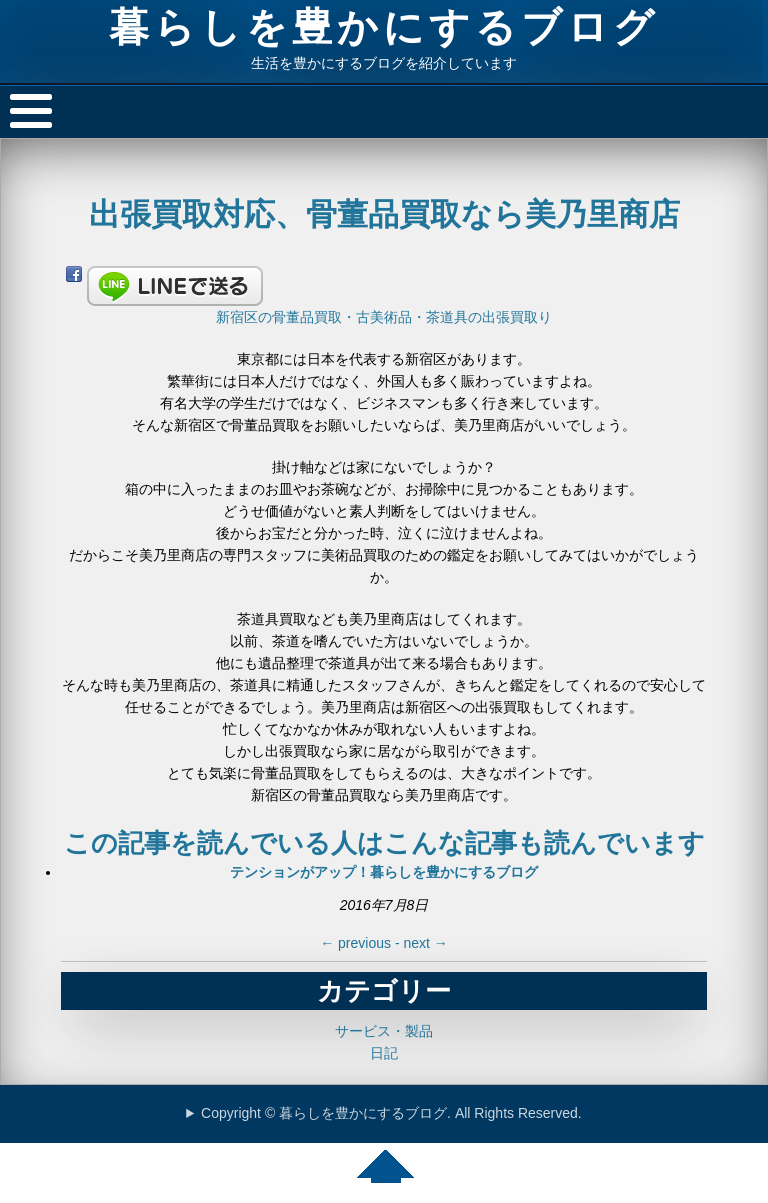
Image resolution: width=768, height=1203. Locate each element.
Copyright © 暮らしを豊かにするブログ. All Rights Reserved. (391, 1113)
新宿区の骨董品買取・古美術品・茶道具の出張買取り (384, 317)
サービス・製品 (384, 1031)
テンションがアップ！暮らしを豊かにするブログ (384, 872)
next (425, 943)
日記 (384, 1053)
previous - (361, 943)
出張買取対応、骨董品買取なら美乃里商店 (384, 214)
